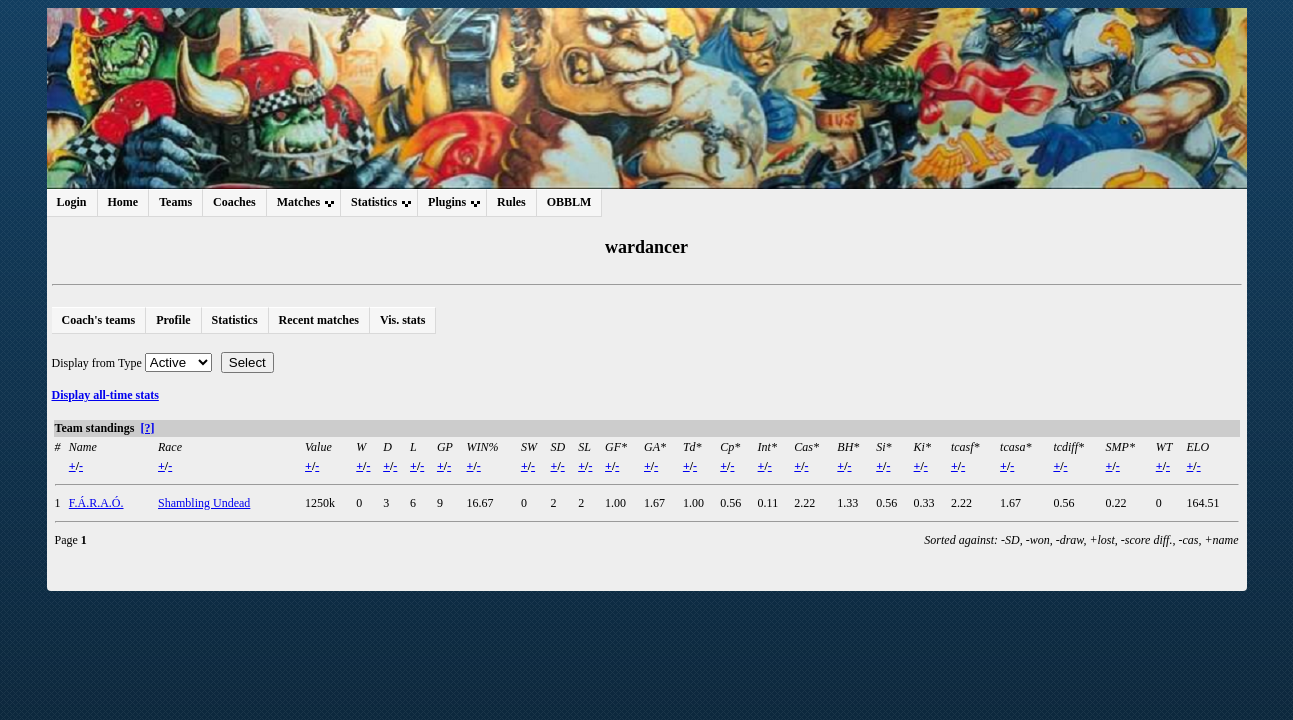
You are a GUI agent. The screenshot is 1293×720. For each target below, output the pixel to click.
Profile (173, 320)
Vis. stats (403, 320)
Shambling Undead (204, 503)
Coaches (234, 202)
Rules (511, 202)
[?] (147, 428)
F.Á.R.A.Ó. (96, 503)
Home (123, 202)
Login (72, 202)
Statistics (235, 320)
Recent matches (319, 320)
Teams (175, 202)
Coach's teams (99, 320)
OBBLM (569, 202)
